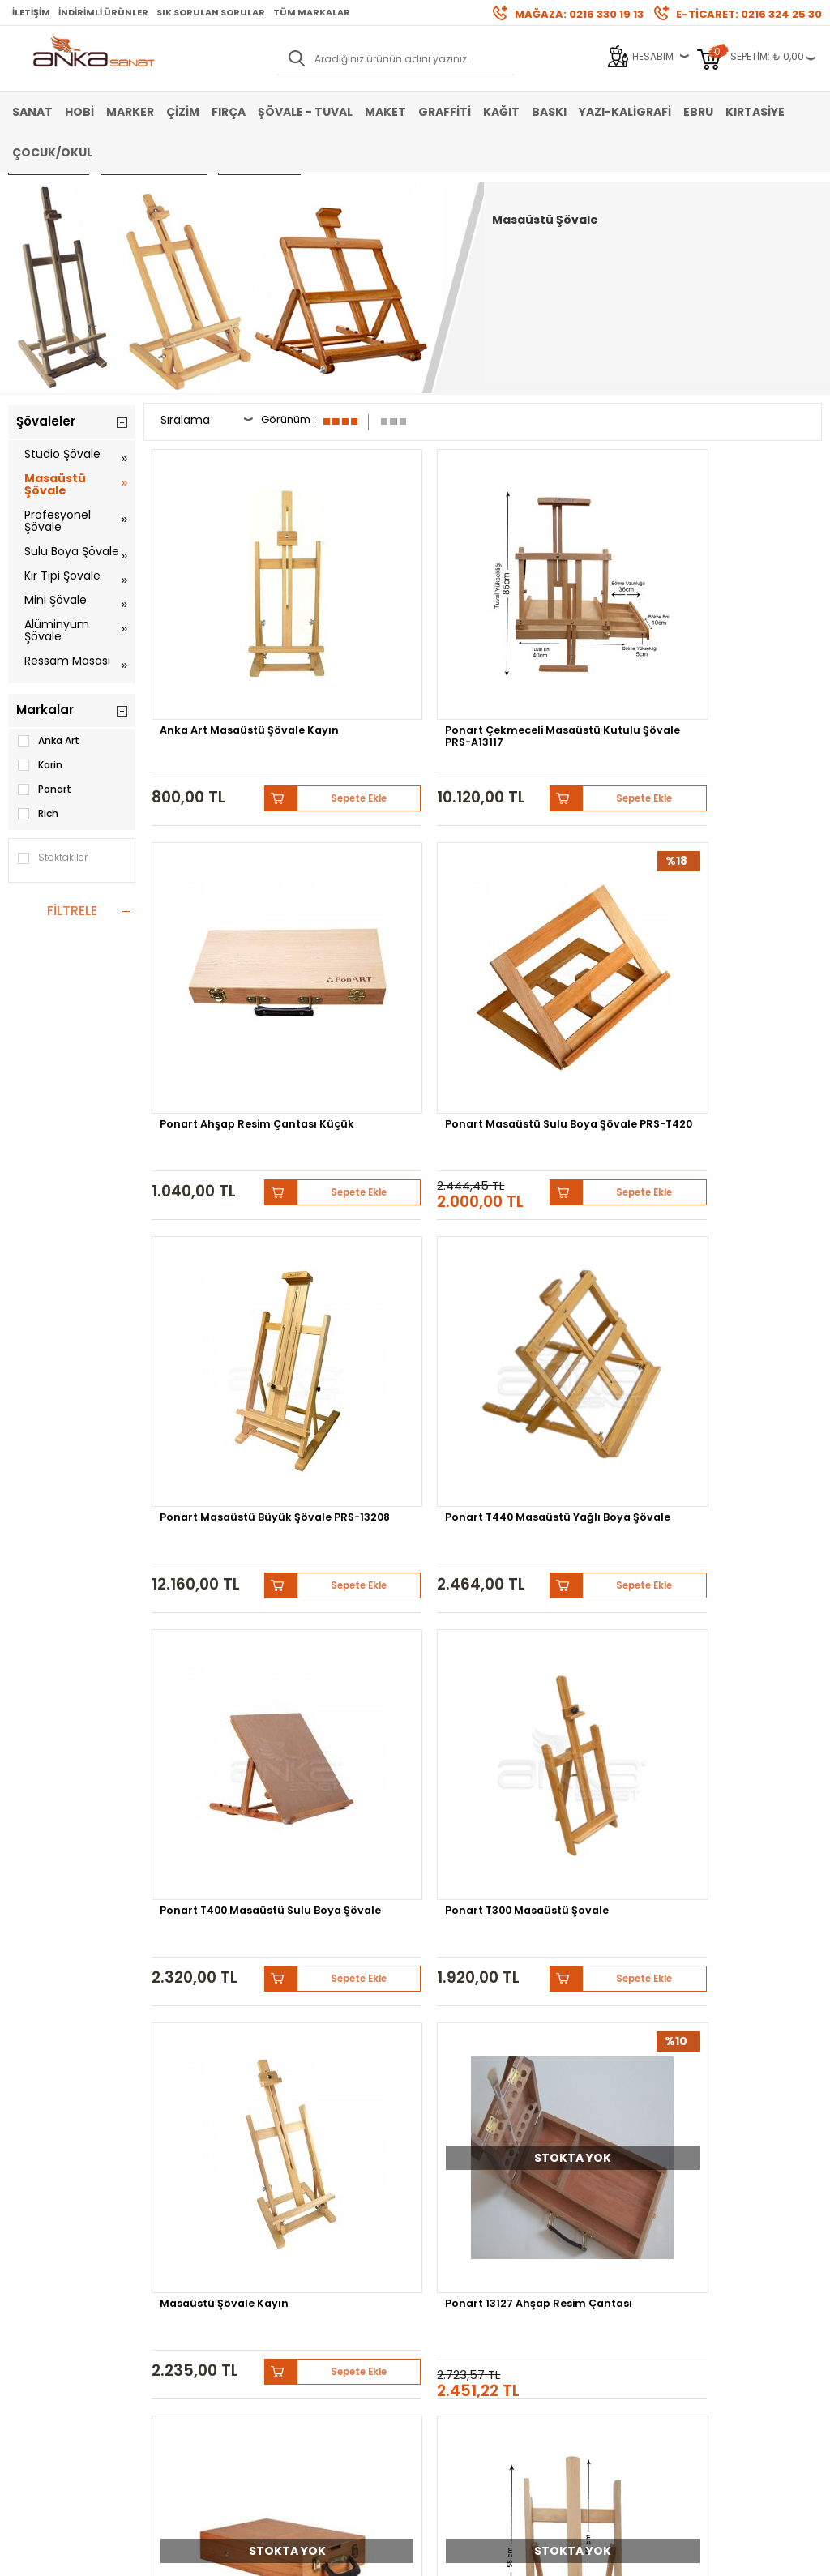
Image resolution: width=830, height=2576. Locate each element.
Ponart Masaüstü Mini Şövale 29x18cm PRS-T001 (397, 1466)
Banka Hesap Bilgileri (197, 2186)
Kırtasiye (755, 112)
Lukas (496, 2072)
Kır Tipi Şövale (62, 575)
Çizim (182, 112)
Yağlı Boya (33, 2234)
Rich (37, 814)
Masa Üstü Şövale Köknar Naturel (385, 1741)
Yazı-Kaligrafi (625, 112)
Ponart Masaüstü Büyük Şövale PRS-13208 (214, 908)
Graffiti (444, 112)
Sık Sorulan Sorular (210, 12)
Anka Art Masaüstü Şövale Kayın (216, 623)
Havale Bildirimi (322, 2234)
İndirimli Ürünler (103, 12)
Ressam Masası (67, 661)
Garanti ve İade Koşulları (205, 2234)
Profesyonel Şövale (57, 521)
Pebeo (400, 2084)
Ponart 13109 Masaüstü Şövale (571, 1461)
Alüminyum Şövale (56, 630)
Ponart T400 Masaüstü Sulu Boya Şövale (572, 903)
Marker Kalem (40, 2259)
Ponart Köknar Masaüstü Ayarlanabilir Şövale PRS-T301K (220, 1466)
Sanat (32, 112)
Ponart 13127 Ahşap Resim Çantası (389, 1182)
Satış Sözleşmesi (187, 2210)
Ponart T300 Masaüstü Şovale (742, 903)
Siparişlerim (313, 2259)
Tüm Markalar (311, 12)
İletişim (31, 12)
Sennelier (340, 2084)
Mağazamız (451, 2210)
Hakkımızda (451, 2186)
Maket (385, 112)
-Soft (325, 2555)
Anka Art (47, 741)
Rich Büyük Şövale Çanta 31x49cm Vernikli (572, 1182)
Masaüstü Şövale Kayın (228, 1176)
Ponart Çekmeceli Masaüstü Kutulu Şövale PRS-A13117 (385, 628)
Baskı (549, 112)
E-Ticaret (366, 2555)
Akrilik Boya (35, 2210)
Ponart (43, 789)
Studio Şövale (62, 454)
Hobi (79, 112)
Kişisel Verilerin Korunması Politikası (196, 2264)
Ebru (698, 112)
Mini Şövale (55, 600)
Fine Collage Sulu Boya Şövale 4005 (226, 1741)
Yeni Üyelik (310, 2186)
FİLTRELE (72, 910)
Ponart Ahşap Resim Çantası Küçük (563, 623)
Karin (39, 765)
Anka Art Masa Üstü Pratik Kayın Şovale (732, 1182)
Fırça (229, 112)
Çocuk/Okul (52, 152)
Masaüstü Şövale (55, 484)
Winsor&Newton (708, 2072)
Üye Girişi (306, 2210)
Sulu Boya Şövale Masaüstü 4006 (724, 1461)
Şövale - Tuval (305, 112)
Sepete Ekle (273, 676)
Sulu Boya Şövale (71, 551)
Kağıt (501, 112)
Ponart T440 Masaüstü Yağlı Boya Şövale (400, 903)
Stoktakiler (52, 858)
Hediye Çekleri (456, 2259)
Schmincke (434, 2072)
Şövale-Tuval (40, 2283)
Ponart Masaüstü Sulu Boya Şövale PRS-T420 (741, 623)
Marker (130, 112)
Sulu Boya (33, 2186)
